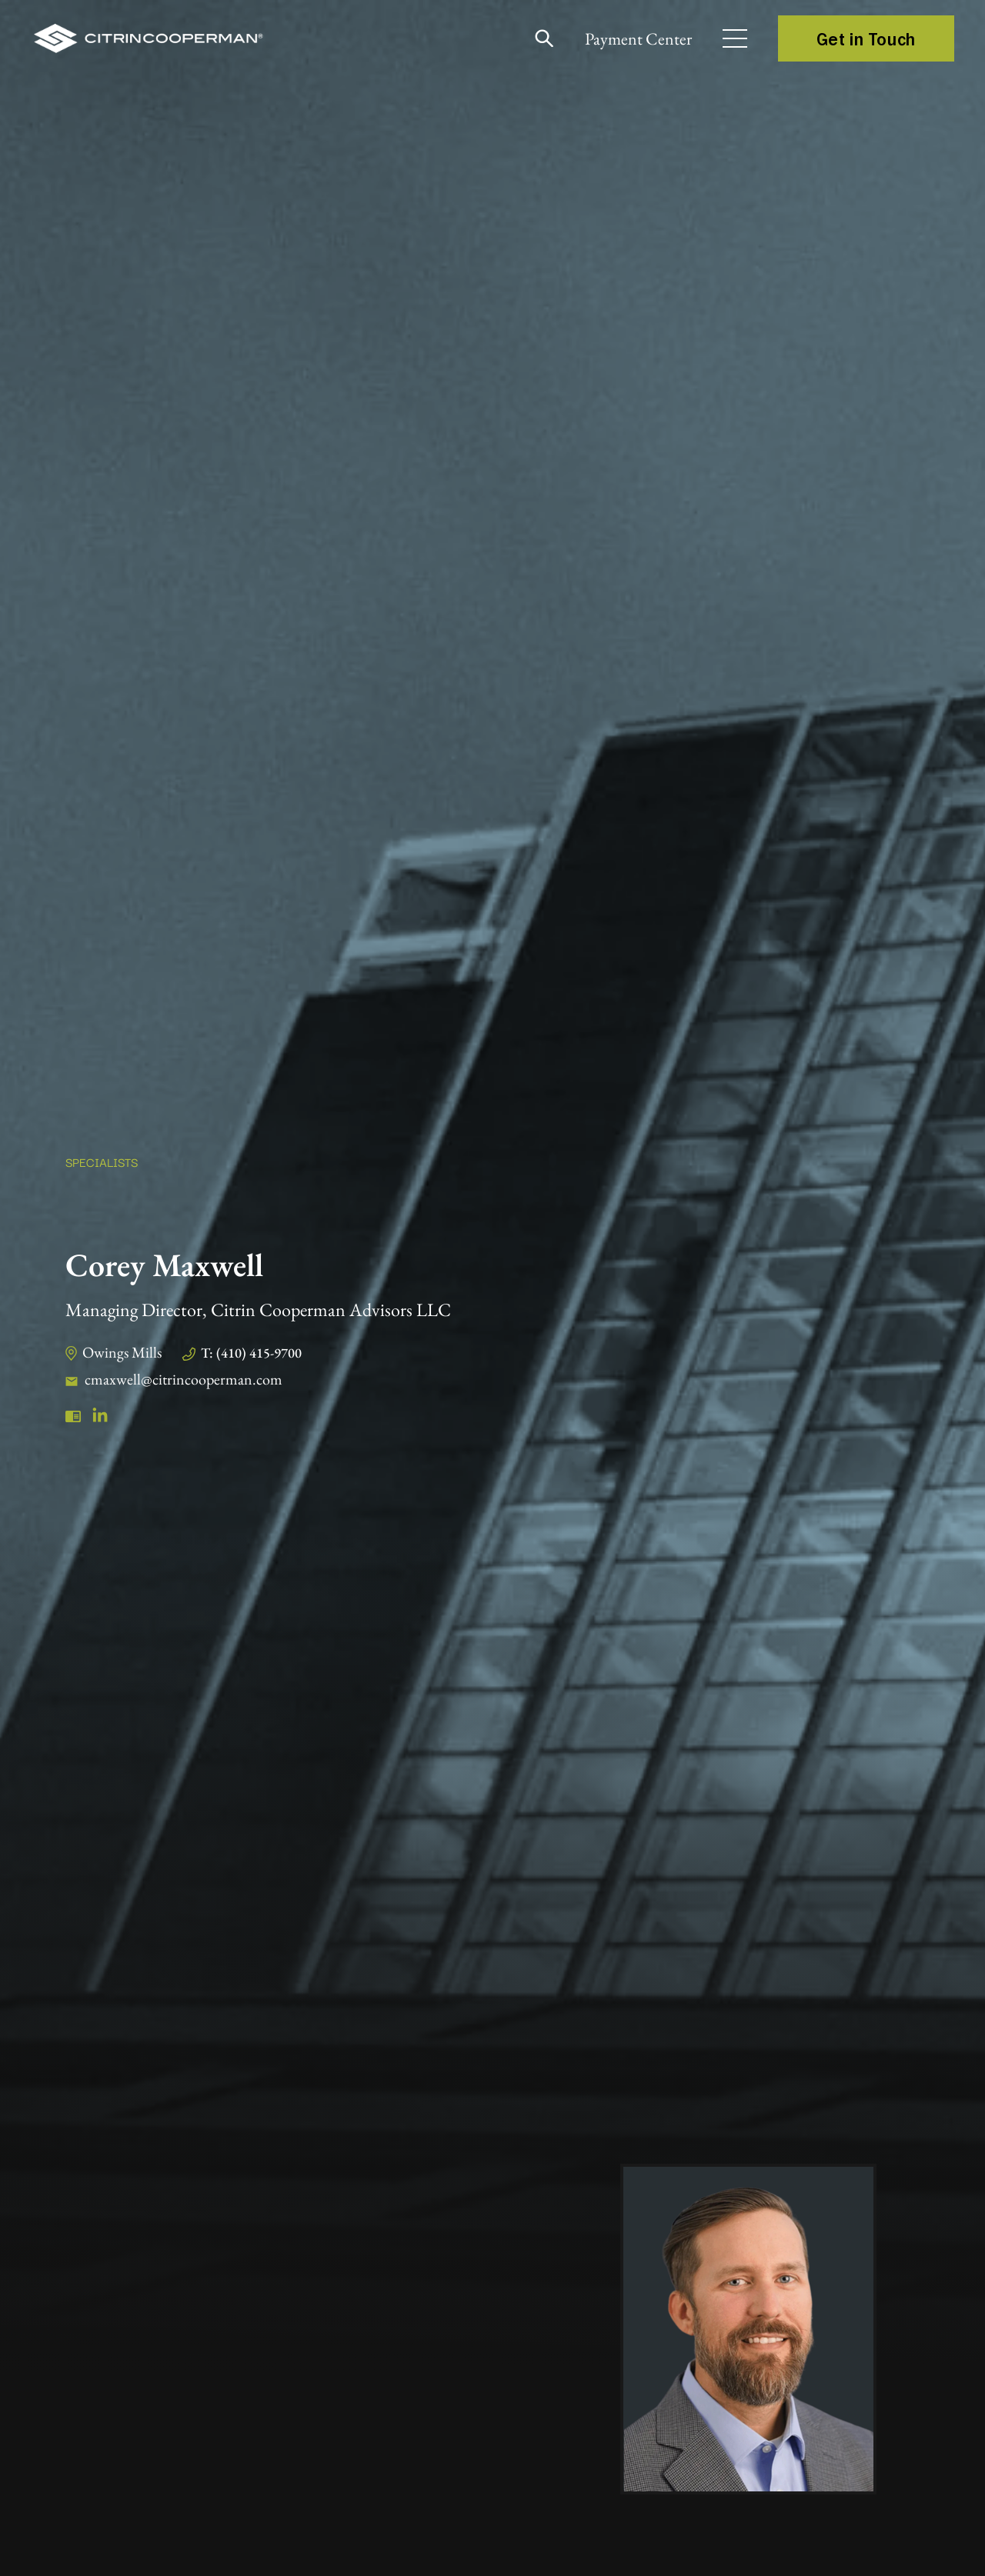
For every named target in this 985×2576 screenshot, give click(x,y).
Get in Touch (866, 38)
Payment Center (638, 39)
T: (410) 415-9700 (251, 1352)
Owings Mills (122, 1352)
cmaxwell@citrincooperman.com (183, 1379)
